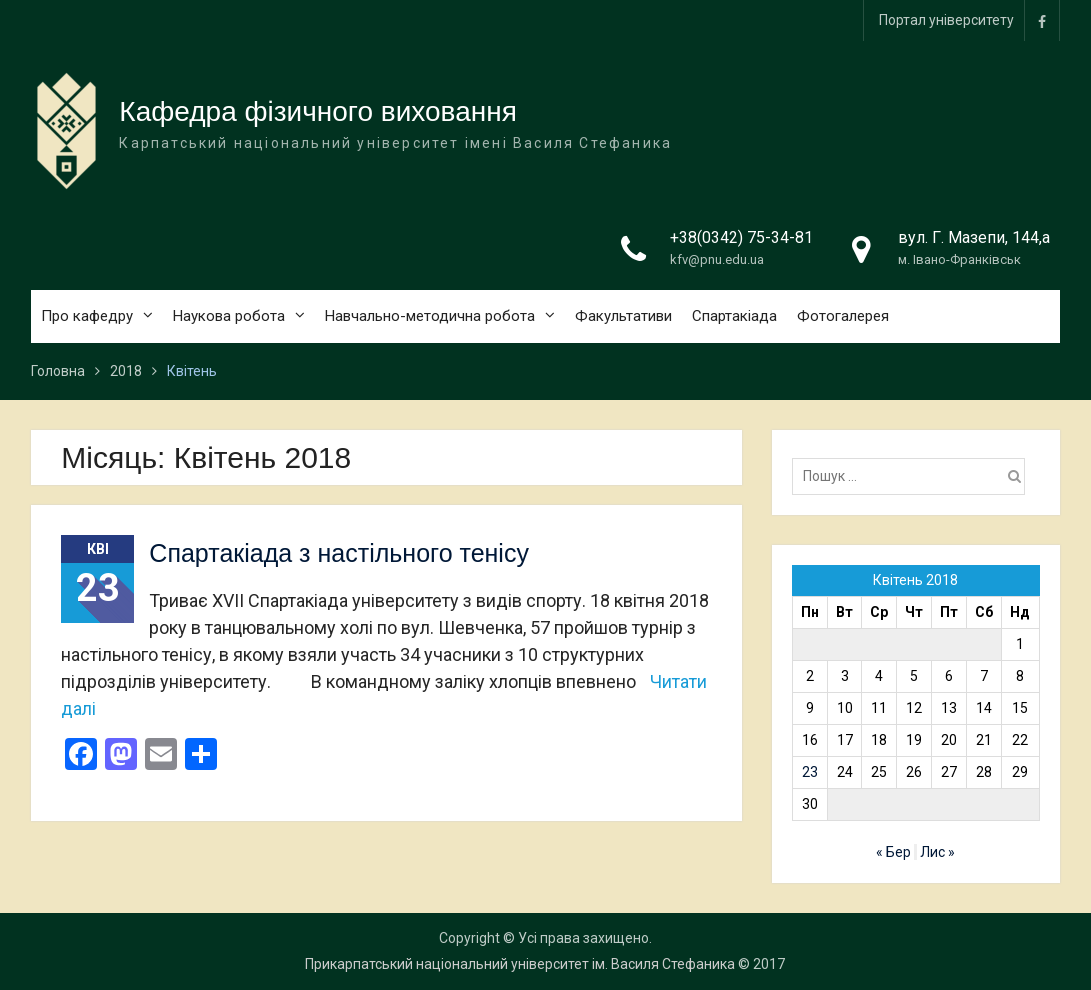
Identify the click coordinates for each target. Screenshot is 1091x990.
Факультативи (623, 316)
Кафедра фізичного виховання (317, 111)
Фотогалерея (843, 316)
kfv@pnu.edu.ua (717, 259)
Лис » (937, 852)
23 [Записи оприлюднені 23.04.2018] (810, 772)
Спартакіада (734, 316)
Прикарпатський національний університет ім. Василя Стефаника (520, 964)
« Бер (893, 852)
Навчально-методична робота (430, 316)
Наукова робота (229, 316)
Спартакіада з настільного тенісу (339, 553)
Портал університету (946, 20)
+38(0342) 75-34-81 (741, 237)
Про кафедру (87, 316)
